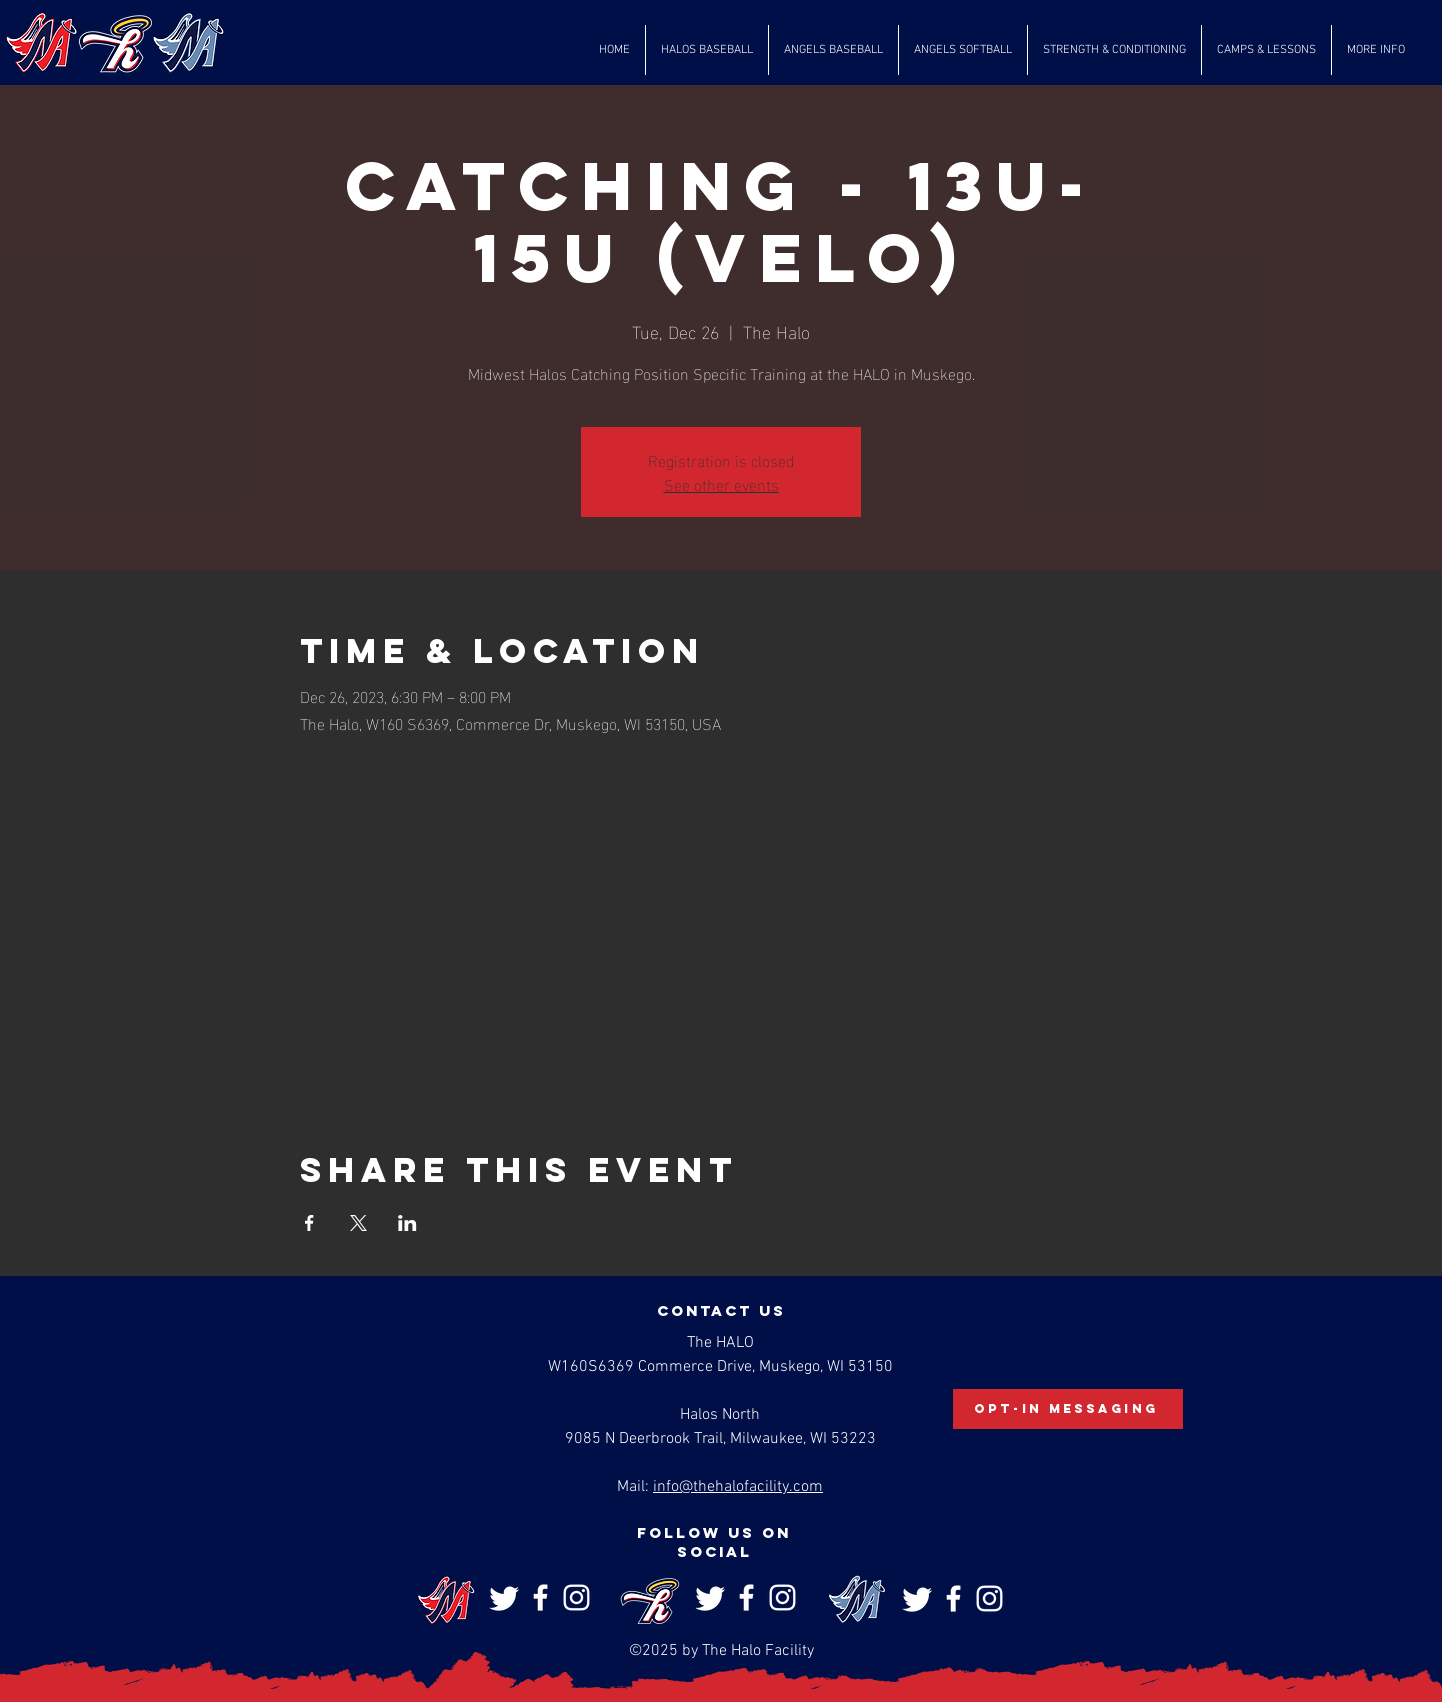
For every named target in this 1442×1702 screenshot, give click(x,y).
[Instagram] (576, 1597)
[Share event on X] (358, 1223)
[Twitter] (504, 1597)
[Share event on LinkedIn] (407, 1223)
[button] (707, 50)
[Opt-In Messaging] (1068, 1409)
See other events (721, 483)
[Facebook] (540, 1597)
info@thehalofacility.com (738, 1487)
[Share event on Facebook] (309, 1223)
